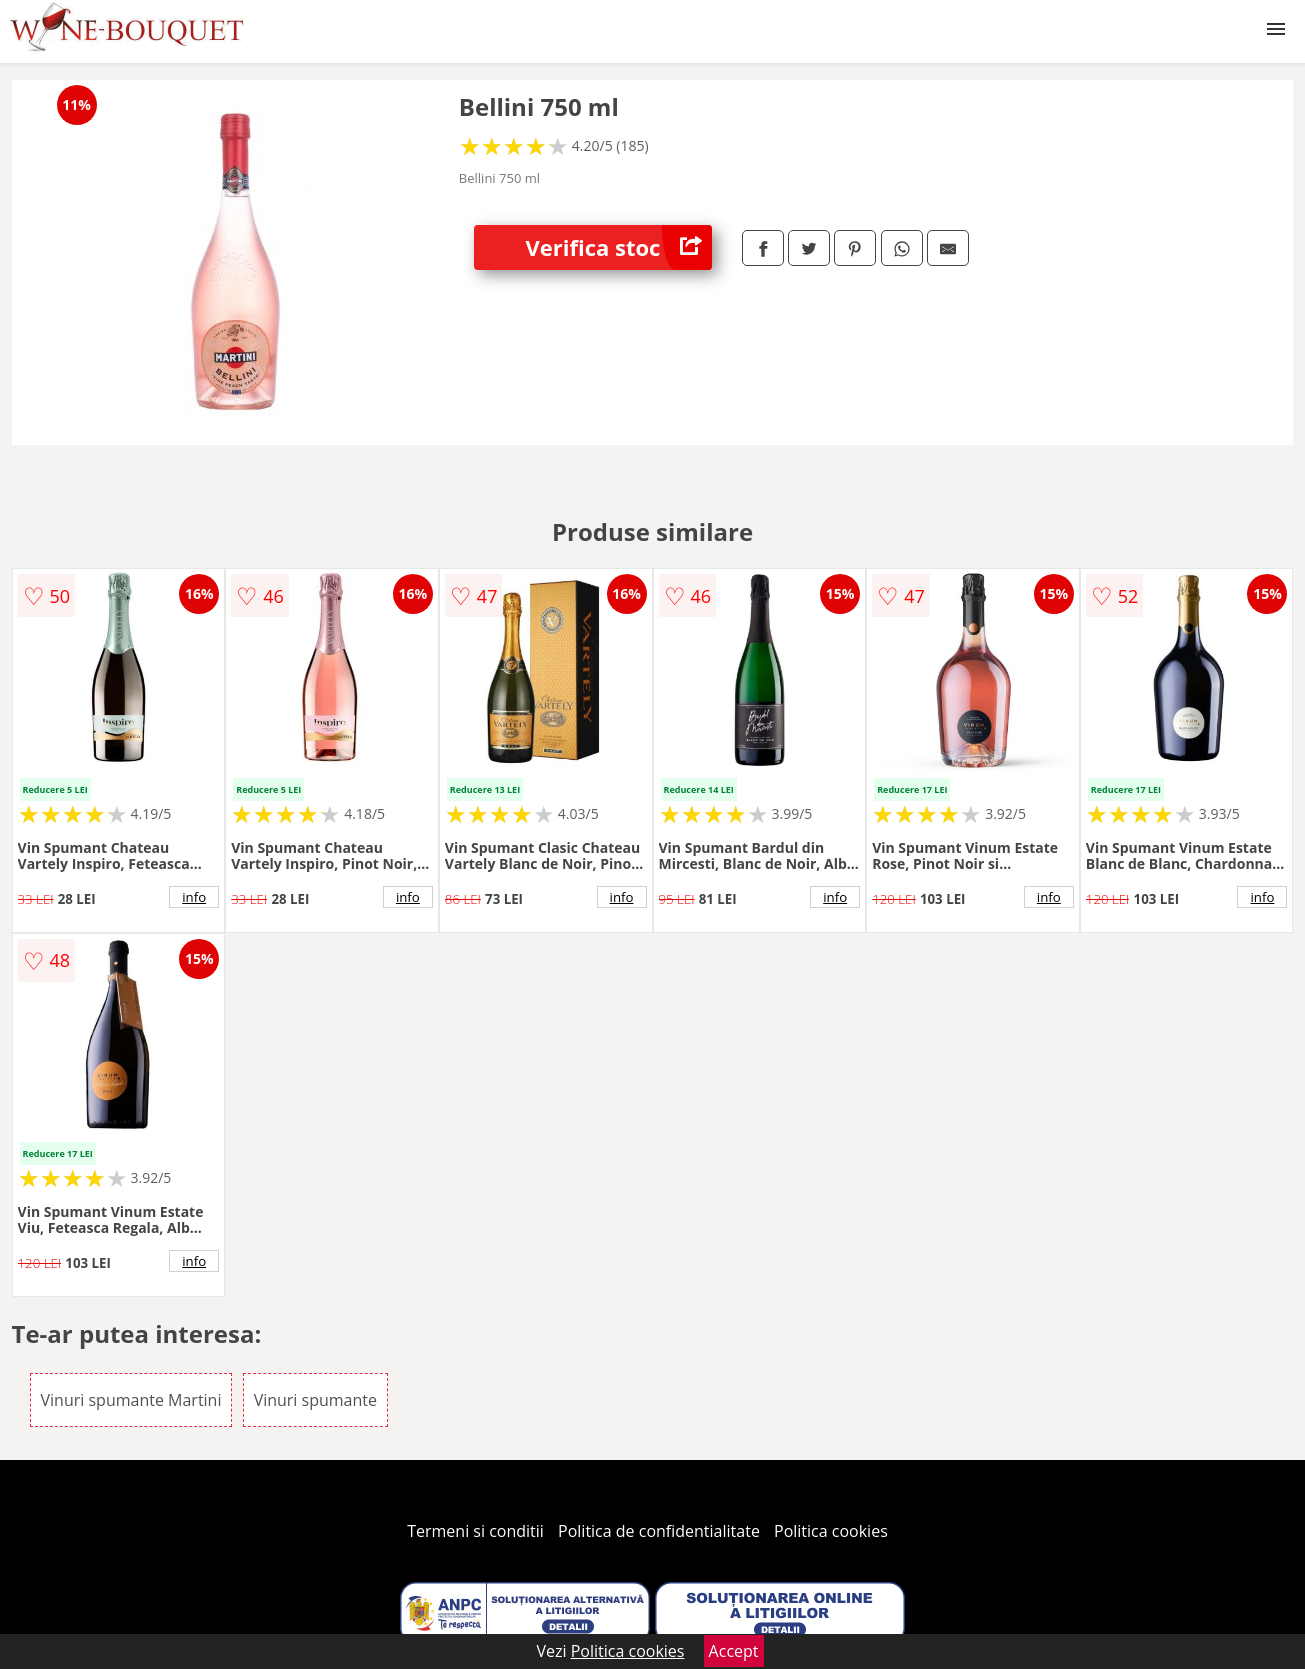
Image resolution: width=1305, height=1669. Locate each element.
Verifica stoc (618, 247)
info (194, 897)
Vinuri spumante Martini (131, 1400)
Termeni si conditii (475, 1531)
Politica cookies (831, 1531)
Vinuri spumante (315, 1400)
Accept (734, 1651)
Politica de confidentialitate (659, 1531)
